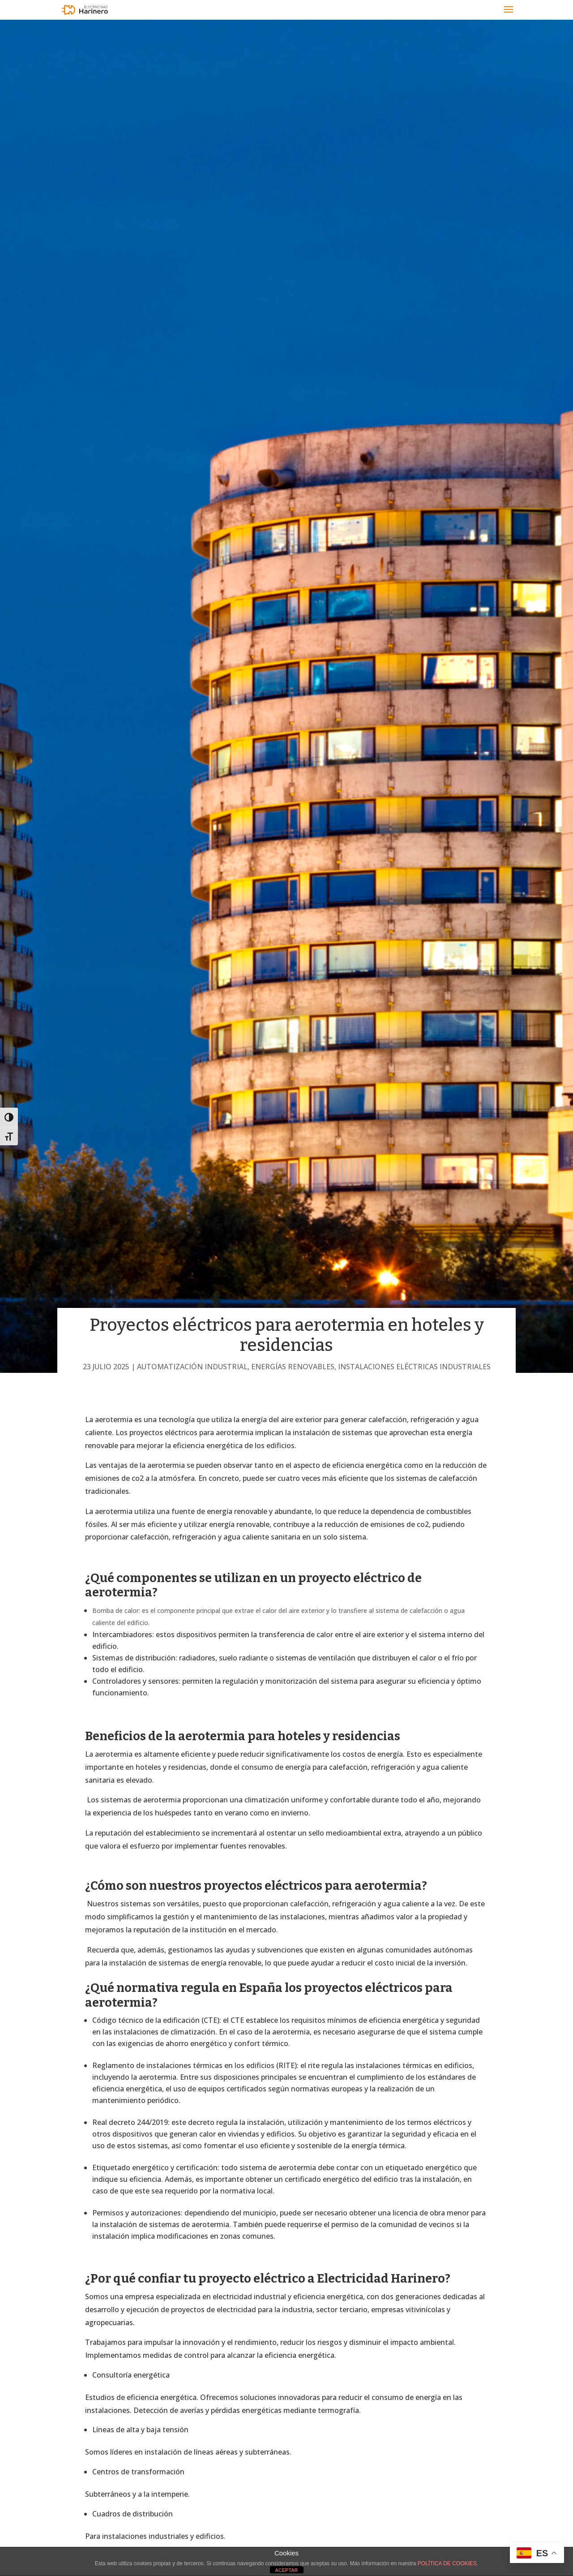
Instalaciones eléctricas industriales (414, 1367)
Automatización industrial (192, 1367)
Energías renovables (292, 1367)
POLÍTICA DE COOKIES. (448, 2563)
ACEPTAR (286, 2570)
